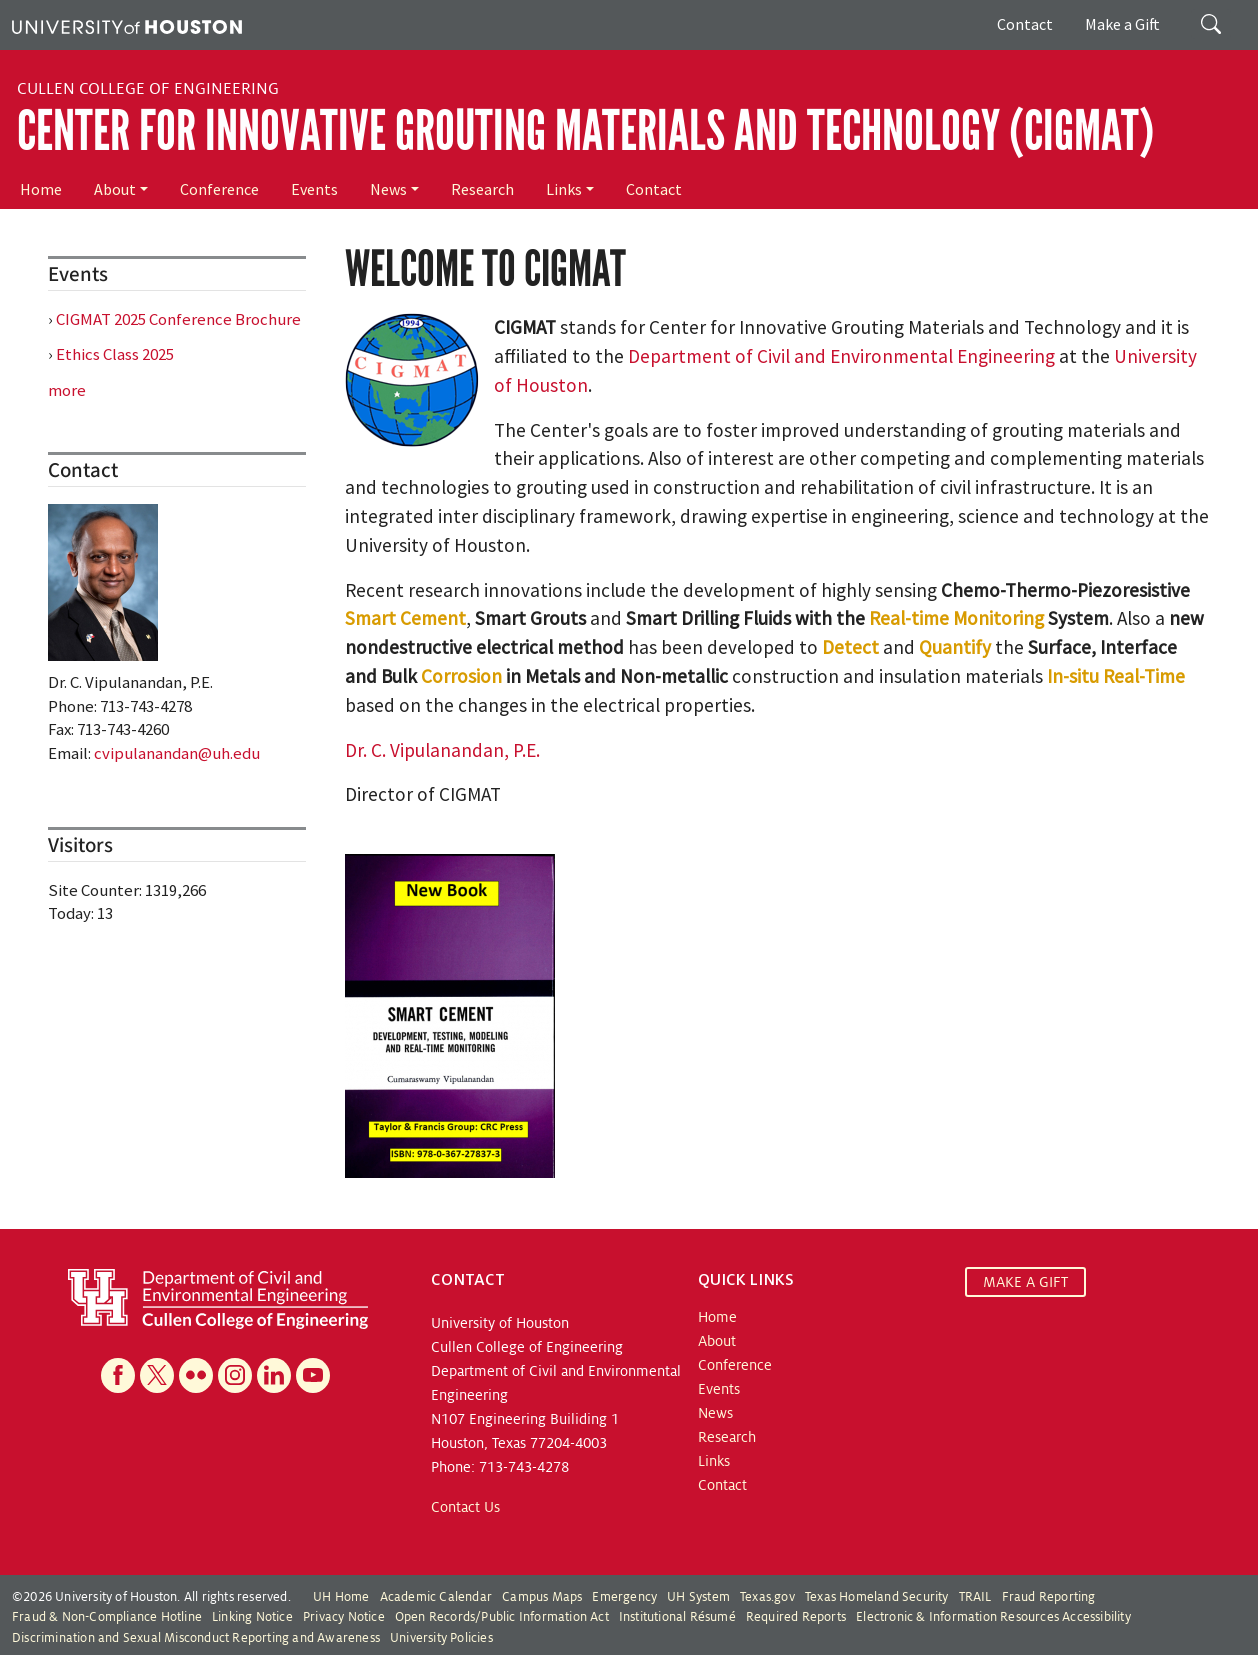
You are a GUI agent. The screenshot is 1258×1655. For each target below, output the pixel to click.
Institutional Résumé (677, 1617)
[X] (157, 1375)
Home (41, 189)
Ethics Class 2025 (115, 354)
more (67, 390)
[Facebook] (118, 1375)
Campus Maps (542, 1597)
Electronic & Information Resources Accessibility (993, 1617)
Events (314, 189)
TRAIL (975, 1597)
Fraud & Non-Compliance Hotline (107, 1617)
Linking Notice (252, 1617)
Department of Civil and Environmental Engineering (841, 356)
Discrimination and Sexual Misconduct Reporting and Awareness (196, 1638)
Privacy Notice (344, 1617)
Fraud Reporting (1049, 1597)
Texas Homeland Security (877, 1597)
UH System (698, 1597)
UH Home (341, 1597)
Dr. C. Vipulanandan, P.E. (442, 750)
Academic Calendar (436, 1597)
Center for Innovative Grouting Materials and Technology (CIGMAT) (585, 131)
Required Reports (796, 1617)
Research (482, 189)
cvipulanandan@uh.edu (177, 753)
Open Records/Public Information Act (502, 1617)
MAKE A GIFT (1025, 1282)
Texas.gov (767, 1597)
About (115, 189)
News (388, 189)
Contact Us (465, 1507)
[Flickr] (196, 1375)
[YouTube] (313, 1375)
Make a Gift (1122, 24)
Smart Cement (405, 618)
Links (564, 189)
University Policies (441, 1638)
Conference (219, 189)
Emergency (624, 1597)
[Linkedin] (274, 1375)
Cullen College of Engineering (148, 89)
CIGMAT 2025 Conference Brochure (178, 319)
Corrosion (461, 676)
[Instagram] (235, 1375)
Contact (1025, 24)
